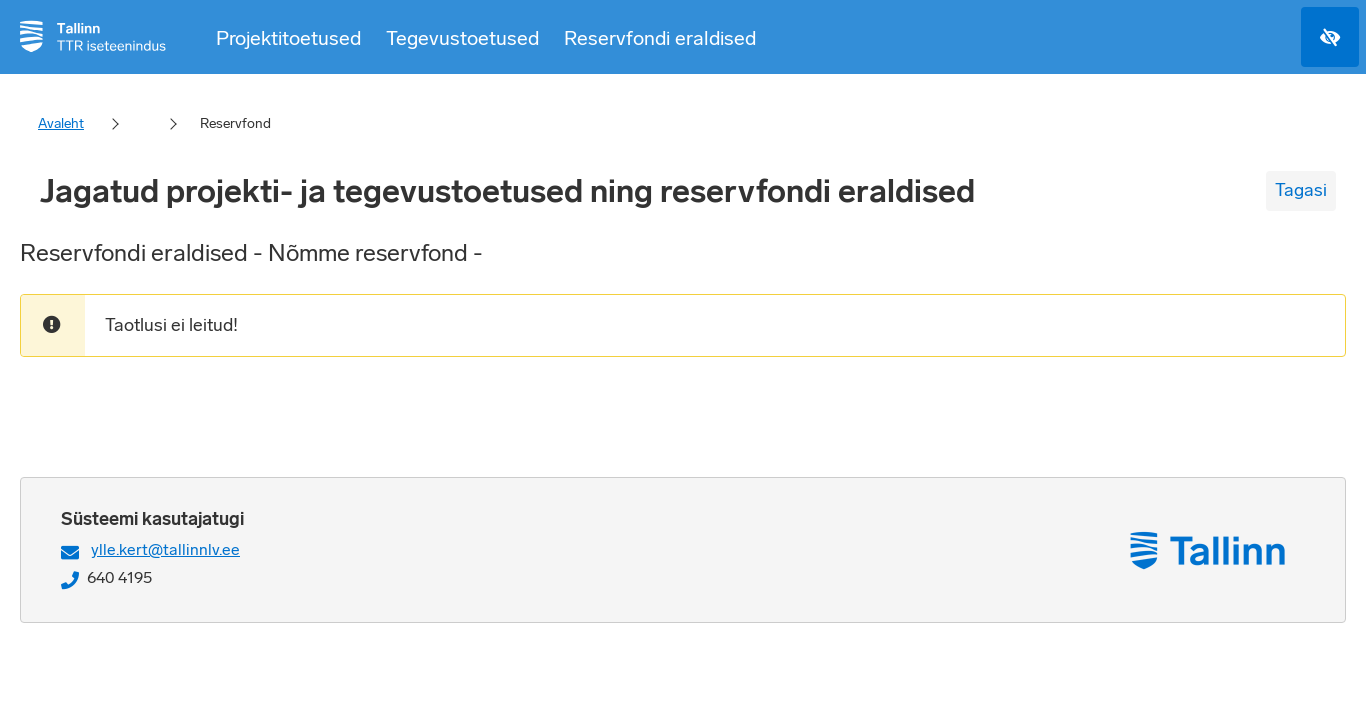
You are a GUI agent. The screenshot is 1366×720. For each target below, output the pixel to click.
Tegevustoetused (462, 38)
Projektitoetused (288, 38)
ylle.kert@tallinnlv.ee (165, 549)
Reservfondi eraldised (660, 38)
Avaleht (61, 123)
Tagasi (1301, 190)
